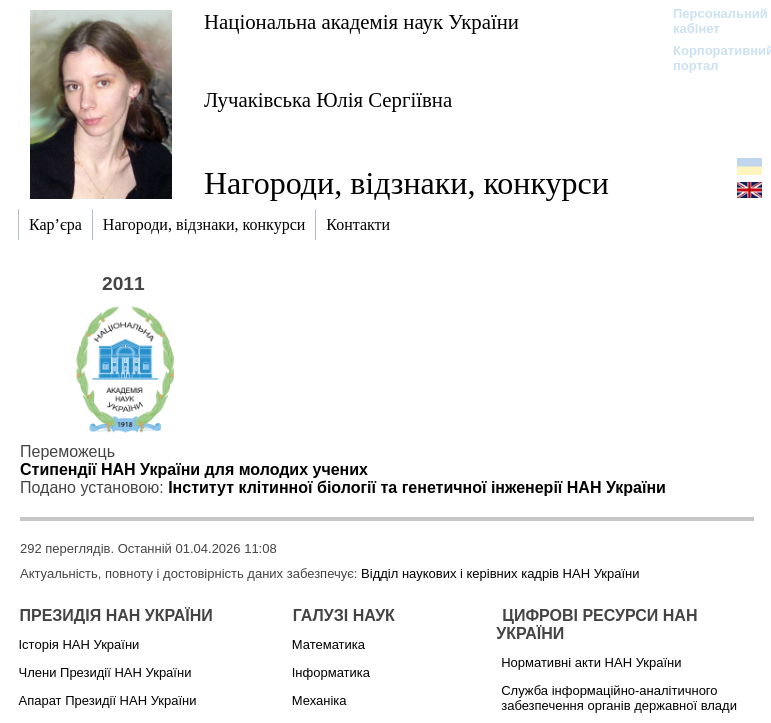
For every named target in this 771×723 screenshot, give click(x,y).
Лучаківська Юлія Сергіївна (328, 99)
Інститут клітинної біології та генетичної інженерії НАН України (417, 487)
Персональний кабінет (710, 21)
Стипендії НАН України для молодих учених (194, 469)
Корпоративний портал (710, 58)
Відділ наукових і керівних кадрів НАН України (500, 573)
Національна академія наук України (361, 21)
